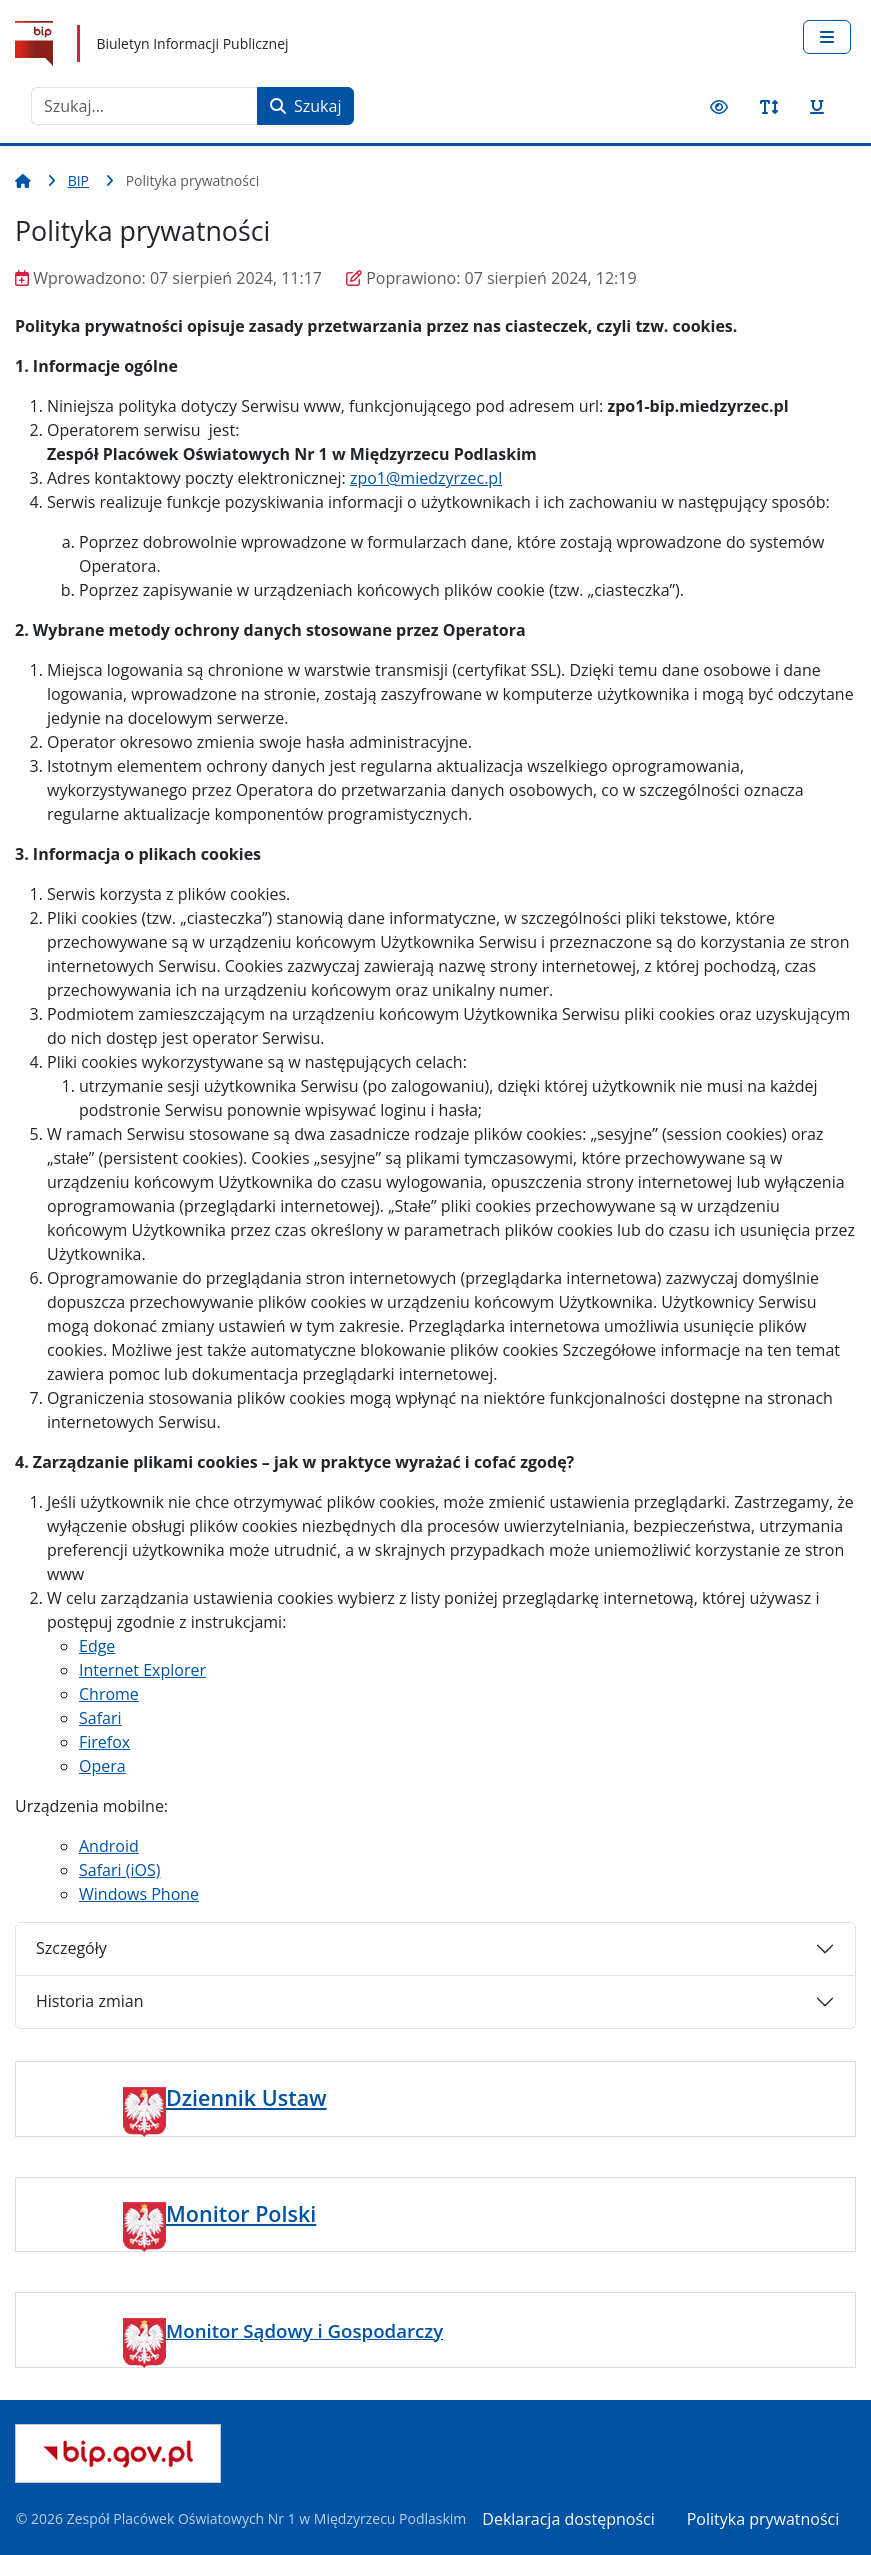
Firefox (104, 1742)
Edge (97, 1646)
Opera (102, 1766)
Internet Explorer (142, 1670)
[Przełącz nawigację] (827, 37)
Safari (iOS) (119, 1870)
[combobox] (144, 106)
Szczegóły (71, 1948)
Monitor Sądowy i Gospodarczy (304, 2330)
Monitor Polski (241, 2213)
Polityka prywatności (763, 2519)
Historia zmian (89, 2001)
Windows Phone (139, 1894)
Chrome (109, 1694)
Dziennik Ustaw (246, 2097)
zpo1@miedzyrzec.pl (426, 478)
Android (109, 1846)
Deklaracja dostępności (568, 2519)
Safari (100, 1718)
